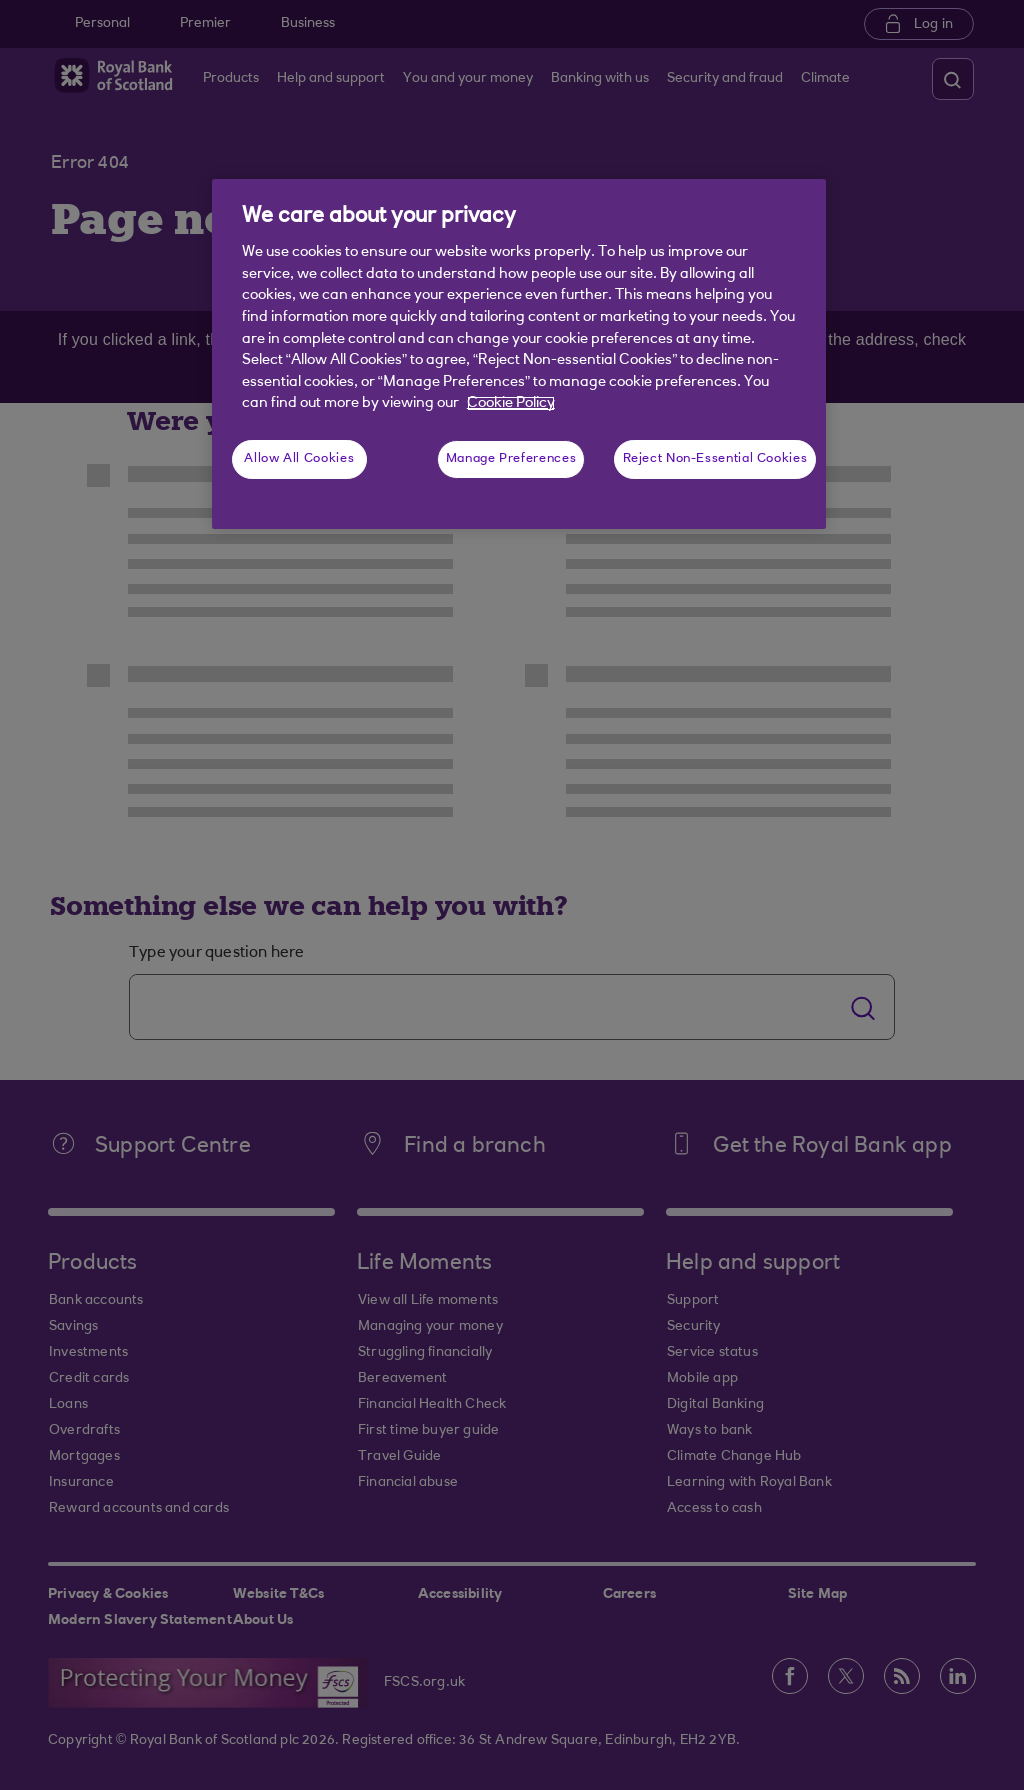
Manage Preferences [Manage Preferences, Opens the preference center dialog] (511, 459)
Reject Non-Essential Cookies (715, 459)
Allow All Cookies (299, 459)
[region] (519, 354)
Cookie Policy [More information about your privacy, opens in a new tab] (511, 403)
